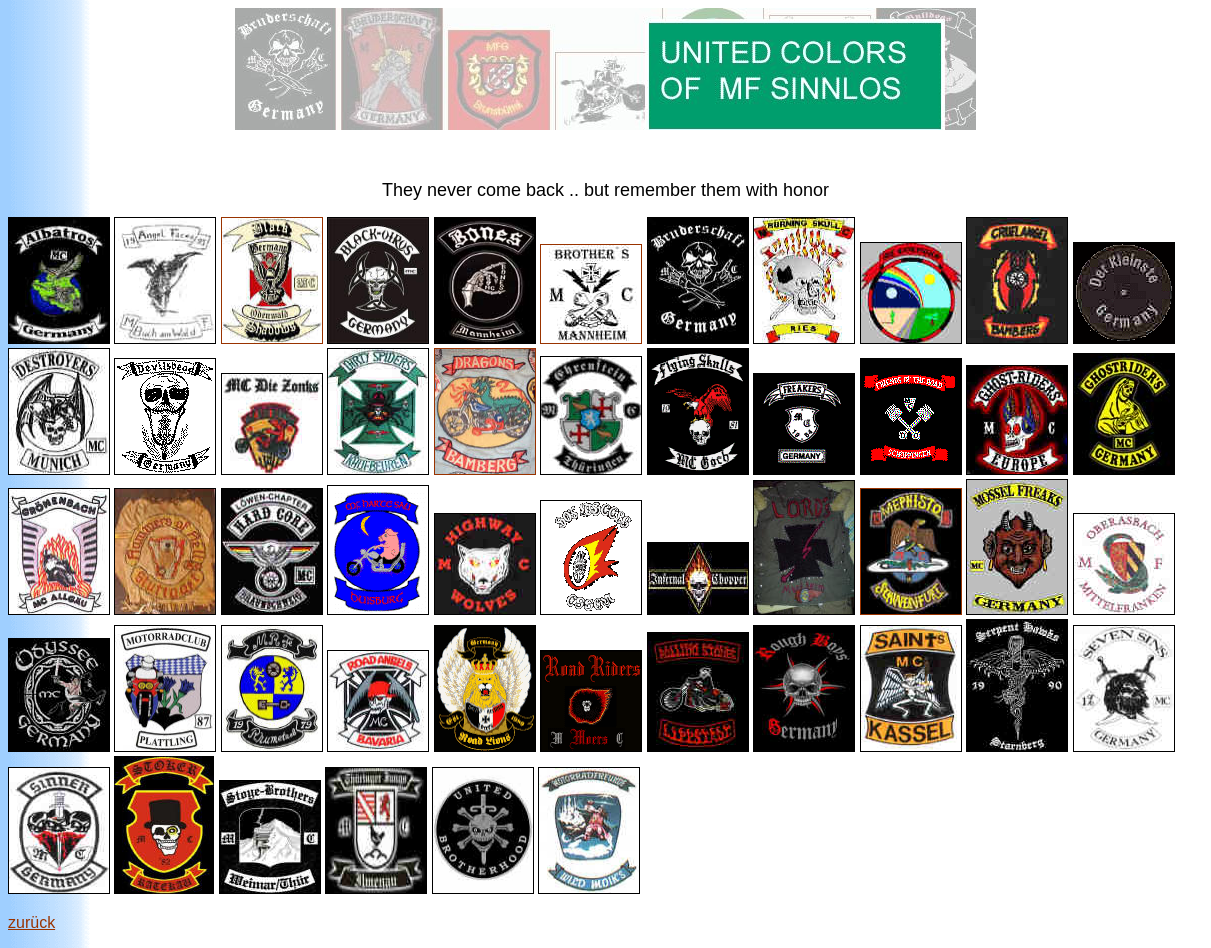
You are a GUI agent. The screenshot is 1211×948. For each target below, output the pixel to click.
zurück (31, 922)
